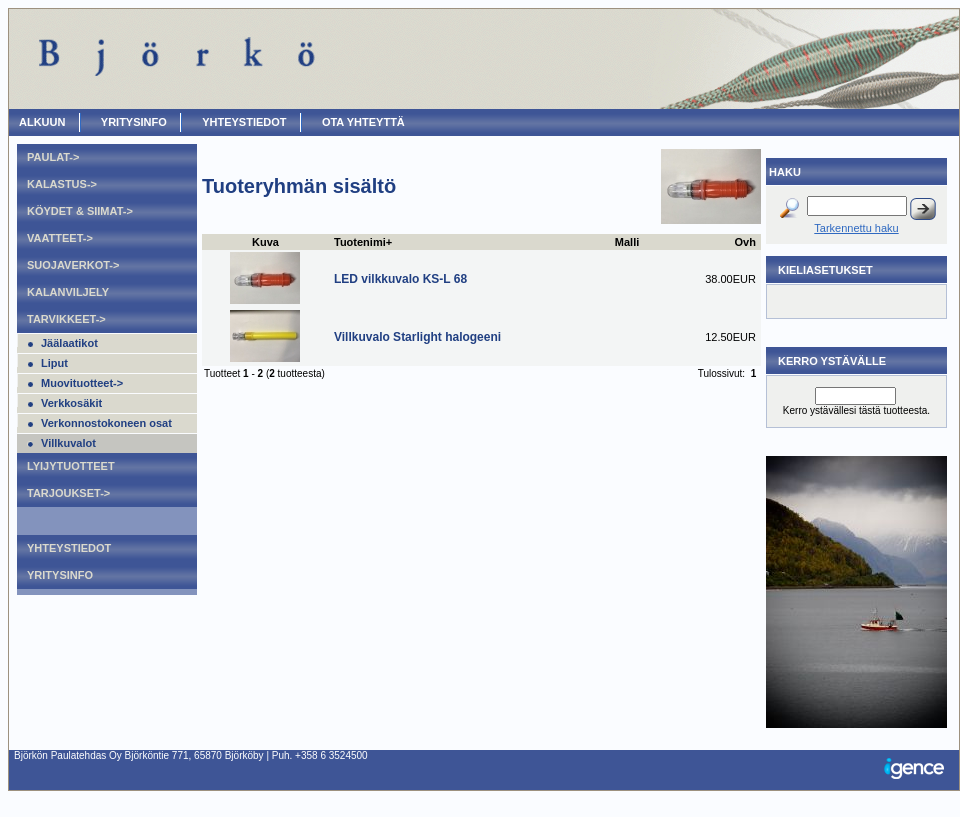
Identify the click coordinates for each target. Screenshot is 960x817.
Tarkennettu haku (856, 228)
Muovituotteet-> (82, 383)
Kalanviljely (68, 292)
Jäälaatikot (69, 343)
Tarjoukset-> (68, 493)
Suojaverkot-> (73, 265)
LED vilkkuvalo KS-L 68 (400, 279)
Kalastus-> (62, 184)
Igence (919, 770)
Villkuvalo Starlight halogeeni (417, 337)
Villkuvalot (68, 443)
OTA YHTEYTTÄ (363, 122)
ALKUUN (42, 122)
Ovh (745, 242)
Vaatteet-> (60, 238)
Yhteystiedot (244, 122)
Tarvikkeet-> (66, 319)
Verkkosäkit (71, 403)
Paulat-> (53, 157)
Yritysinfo (134, 122)
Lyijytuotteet (71, 466)
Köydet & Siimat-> (80, 211)
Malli (627, 242)
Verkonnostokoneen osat (106, 423)
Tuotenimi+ (363, 242)
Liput (54, 363)
